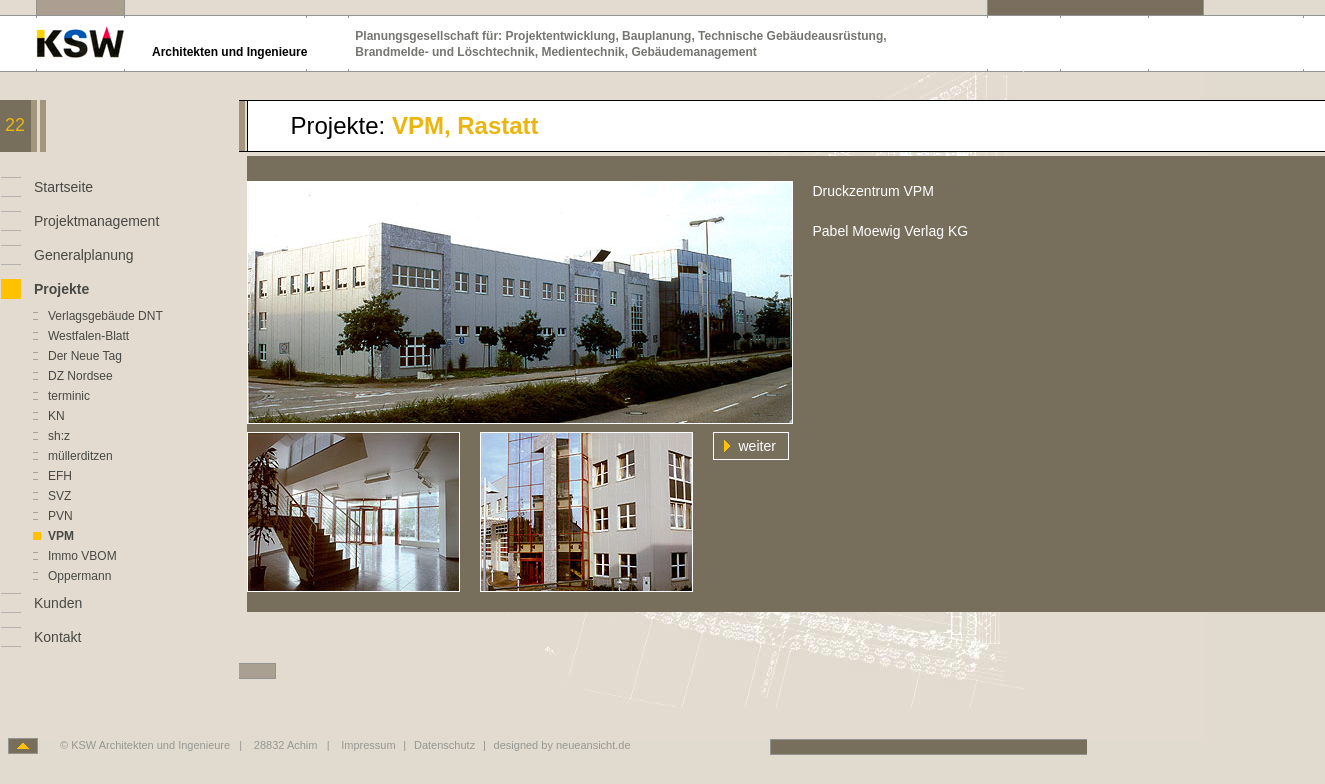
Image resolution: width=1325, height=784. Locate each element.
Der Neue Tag (85, 356)
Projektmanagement (96, 221)
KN (56, 416)
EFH (60, 476)
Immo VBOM (82, 556)
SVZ (59, 496)
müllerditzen (80, 456)
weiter (757, 446)
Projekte (61, 289)
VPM (61, 536)
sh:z (59, 436)
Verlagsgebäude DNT (105, 316)
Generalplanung (84, 255)
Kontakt (57, 637)
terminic (69, 396)
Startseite (63, 187)
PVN (60, 516)
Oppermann (79, 576)
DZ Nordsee (80, 376)
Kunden (58, 603)
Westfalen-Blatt (88, 336)
